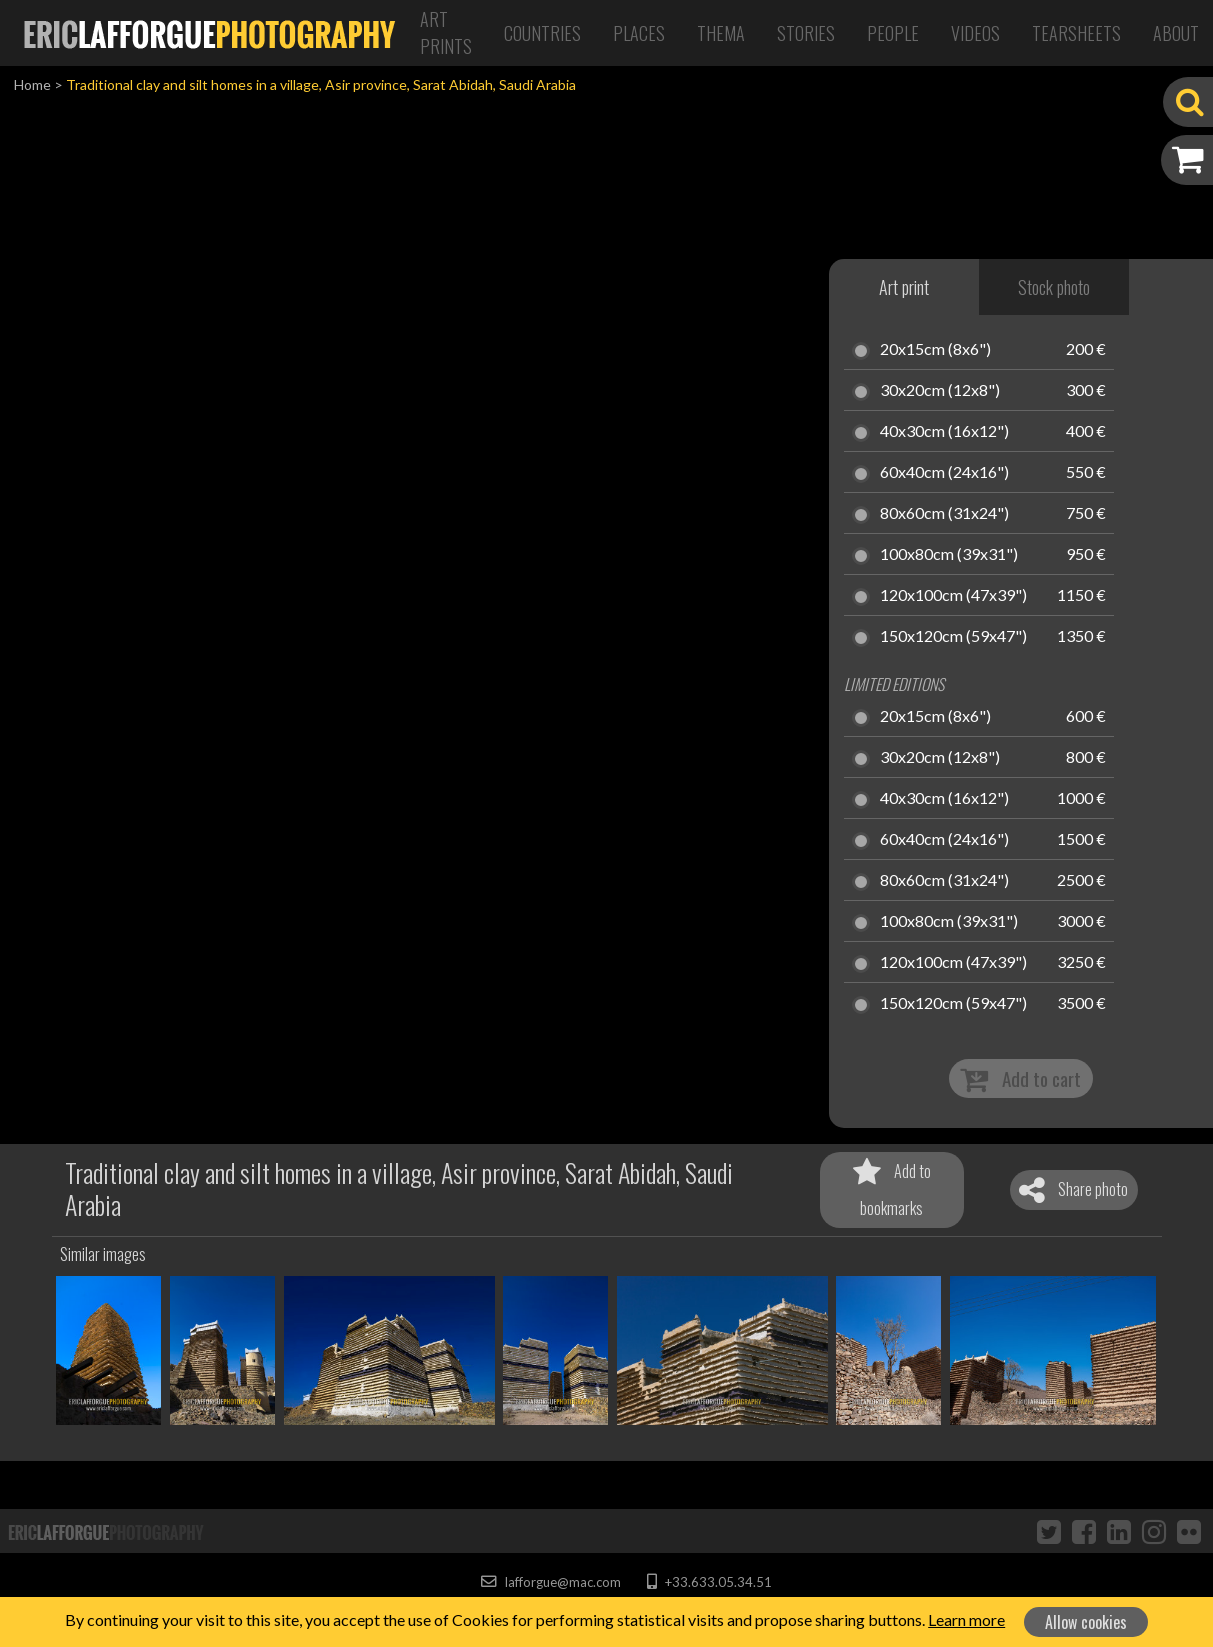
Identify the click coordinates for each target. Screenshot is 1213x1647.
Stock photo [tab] (1054, 287)
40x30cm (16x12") (944, 432)
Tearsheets (1076, 33)
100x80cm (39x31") (949, 555)
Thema (721, 33)
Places (639, 33)
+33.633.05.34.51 (709, 1582)
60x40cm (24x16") (944, 473)
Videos (975, 33)
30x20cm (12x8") (940, 391)
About (1176, 33)
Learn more (966, 1619)
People (893, 33)
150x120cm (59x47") (953, 637)
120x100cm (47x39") (953, 596)
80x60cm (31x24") (944, 514)
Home (32, 84)
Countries (542, 33)
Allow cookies (1086, 1622)
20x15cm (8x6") (935, 350)
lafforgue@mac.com (551, 1582)
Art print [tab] (904, 287)
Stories (806, 33)
